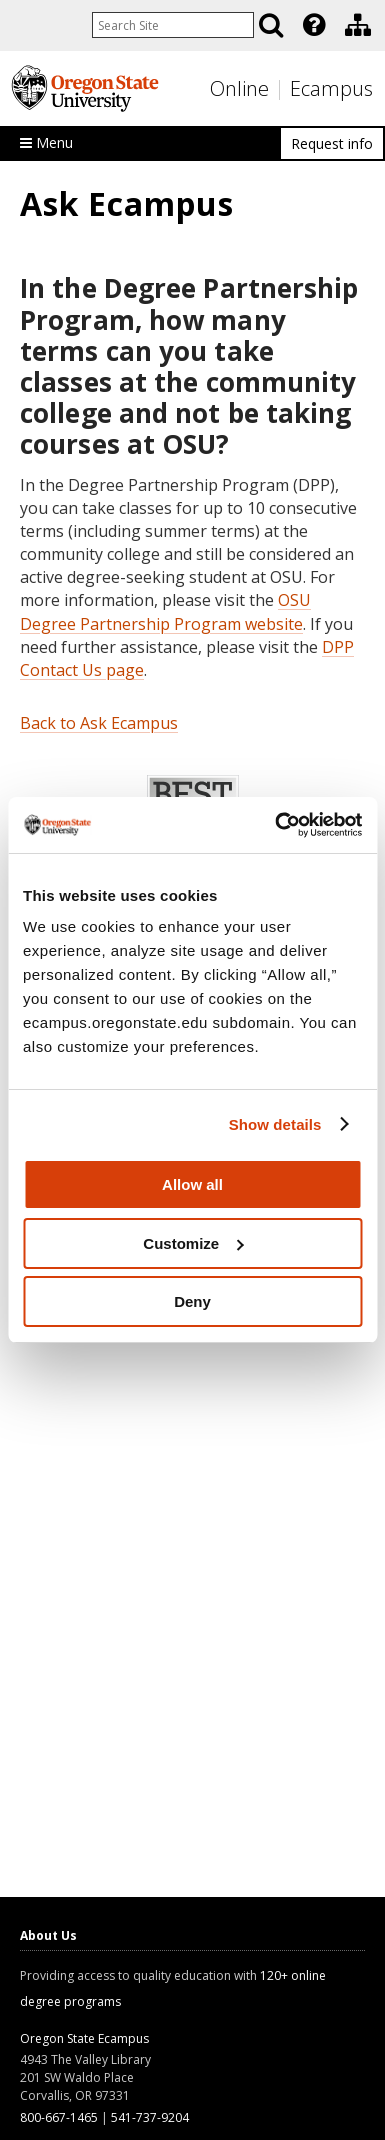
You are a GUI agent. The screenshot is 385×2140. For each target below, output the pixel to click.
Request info (332, 143)
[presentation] (312, 25)
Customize (193, 1243)
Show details (275, 1124)
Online (239, 88)
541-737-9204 (150, 2117)
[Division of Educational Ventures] (358, 25)
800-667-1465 (59, 2117)
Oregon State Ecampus (84, 2038)
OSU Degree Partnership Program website (165, 611)
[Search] (271, 25)
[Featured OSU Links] (314, 25)
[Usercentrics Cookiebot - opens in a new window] (276, 825)
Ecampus (331, 88)
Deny (192, 1301)
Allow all (192, 1184)
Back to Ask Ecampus (99, 723)
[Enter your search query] (173, 25)
